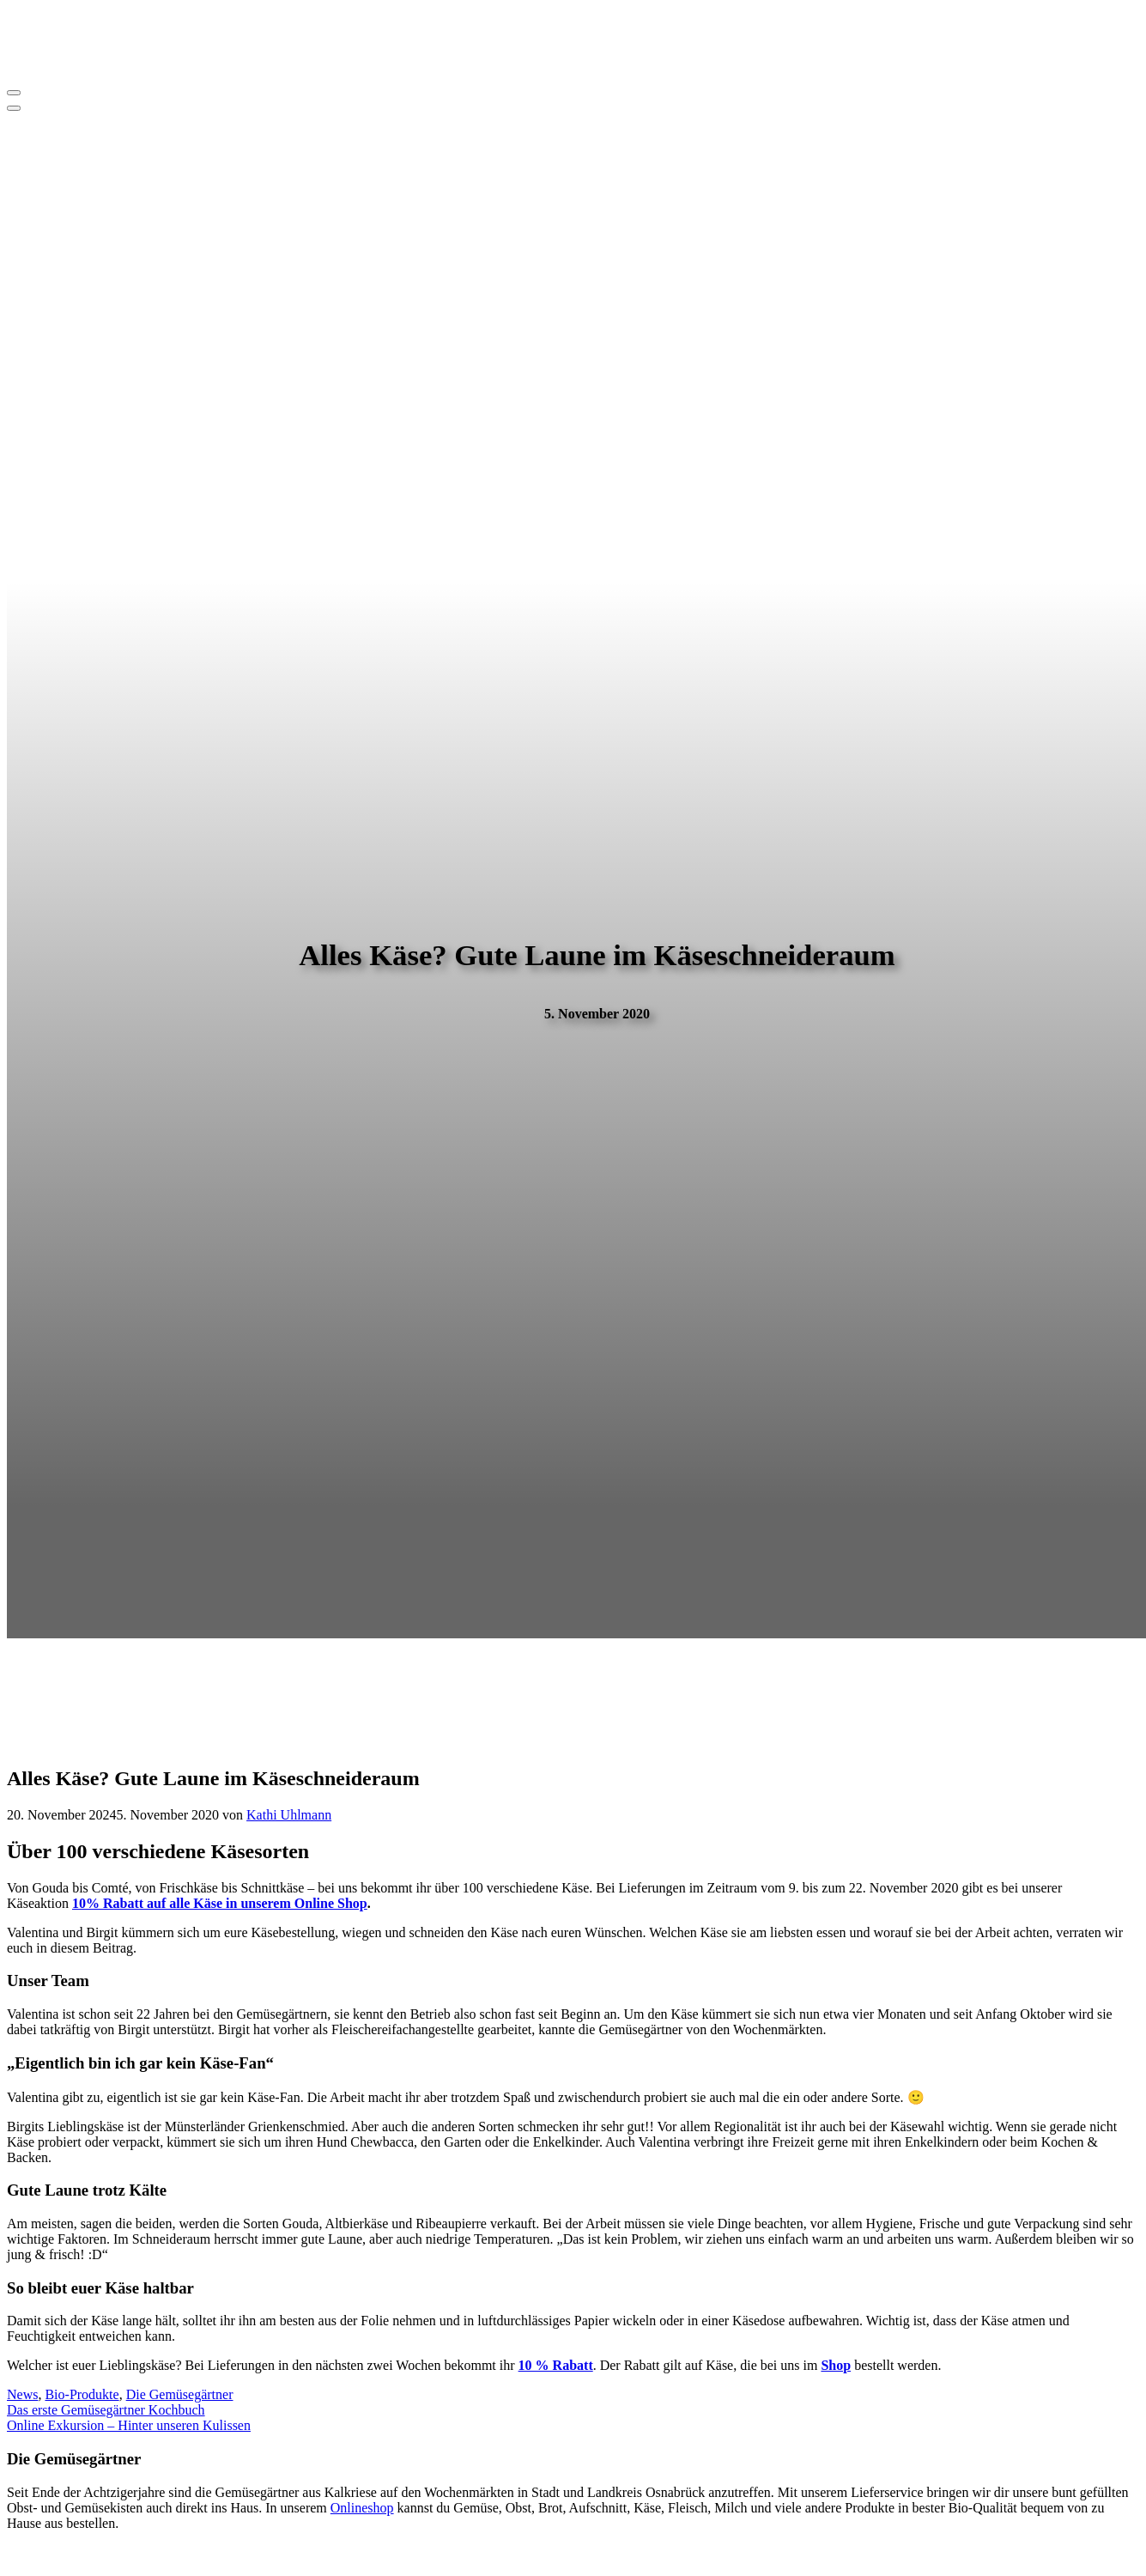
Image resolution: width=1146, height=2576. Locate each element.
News (22, 2394)
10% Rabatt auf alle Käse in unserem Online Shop (219, 1903)
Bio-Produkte (81, 2394)
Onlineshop (362, 2507)
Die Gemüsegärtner (179, 2394)
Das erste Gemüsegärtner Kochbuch (106, 2410)
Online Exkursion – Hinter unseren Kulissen (129, 2425)
